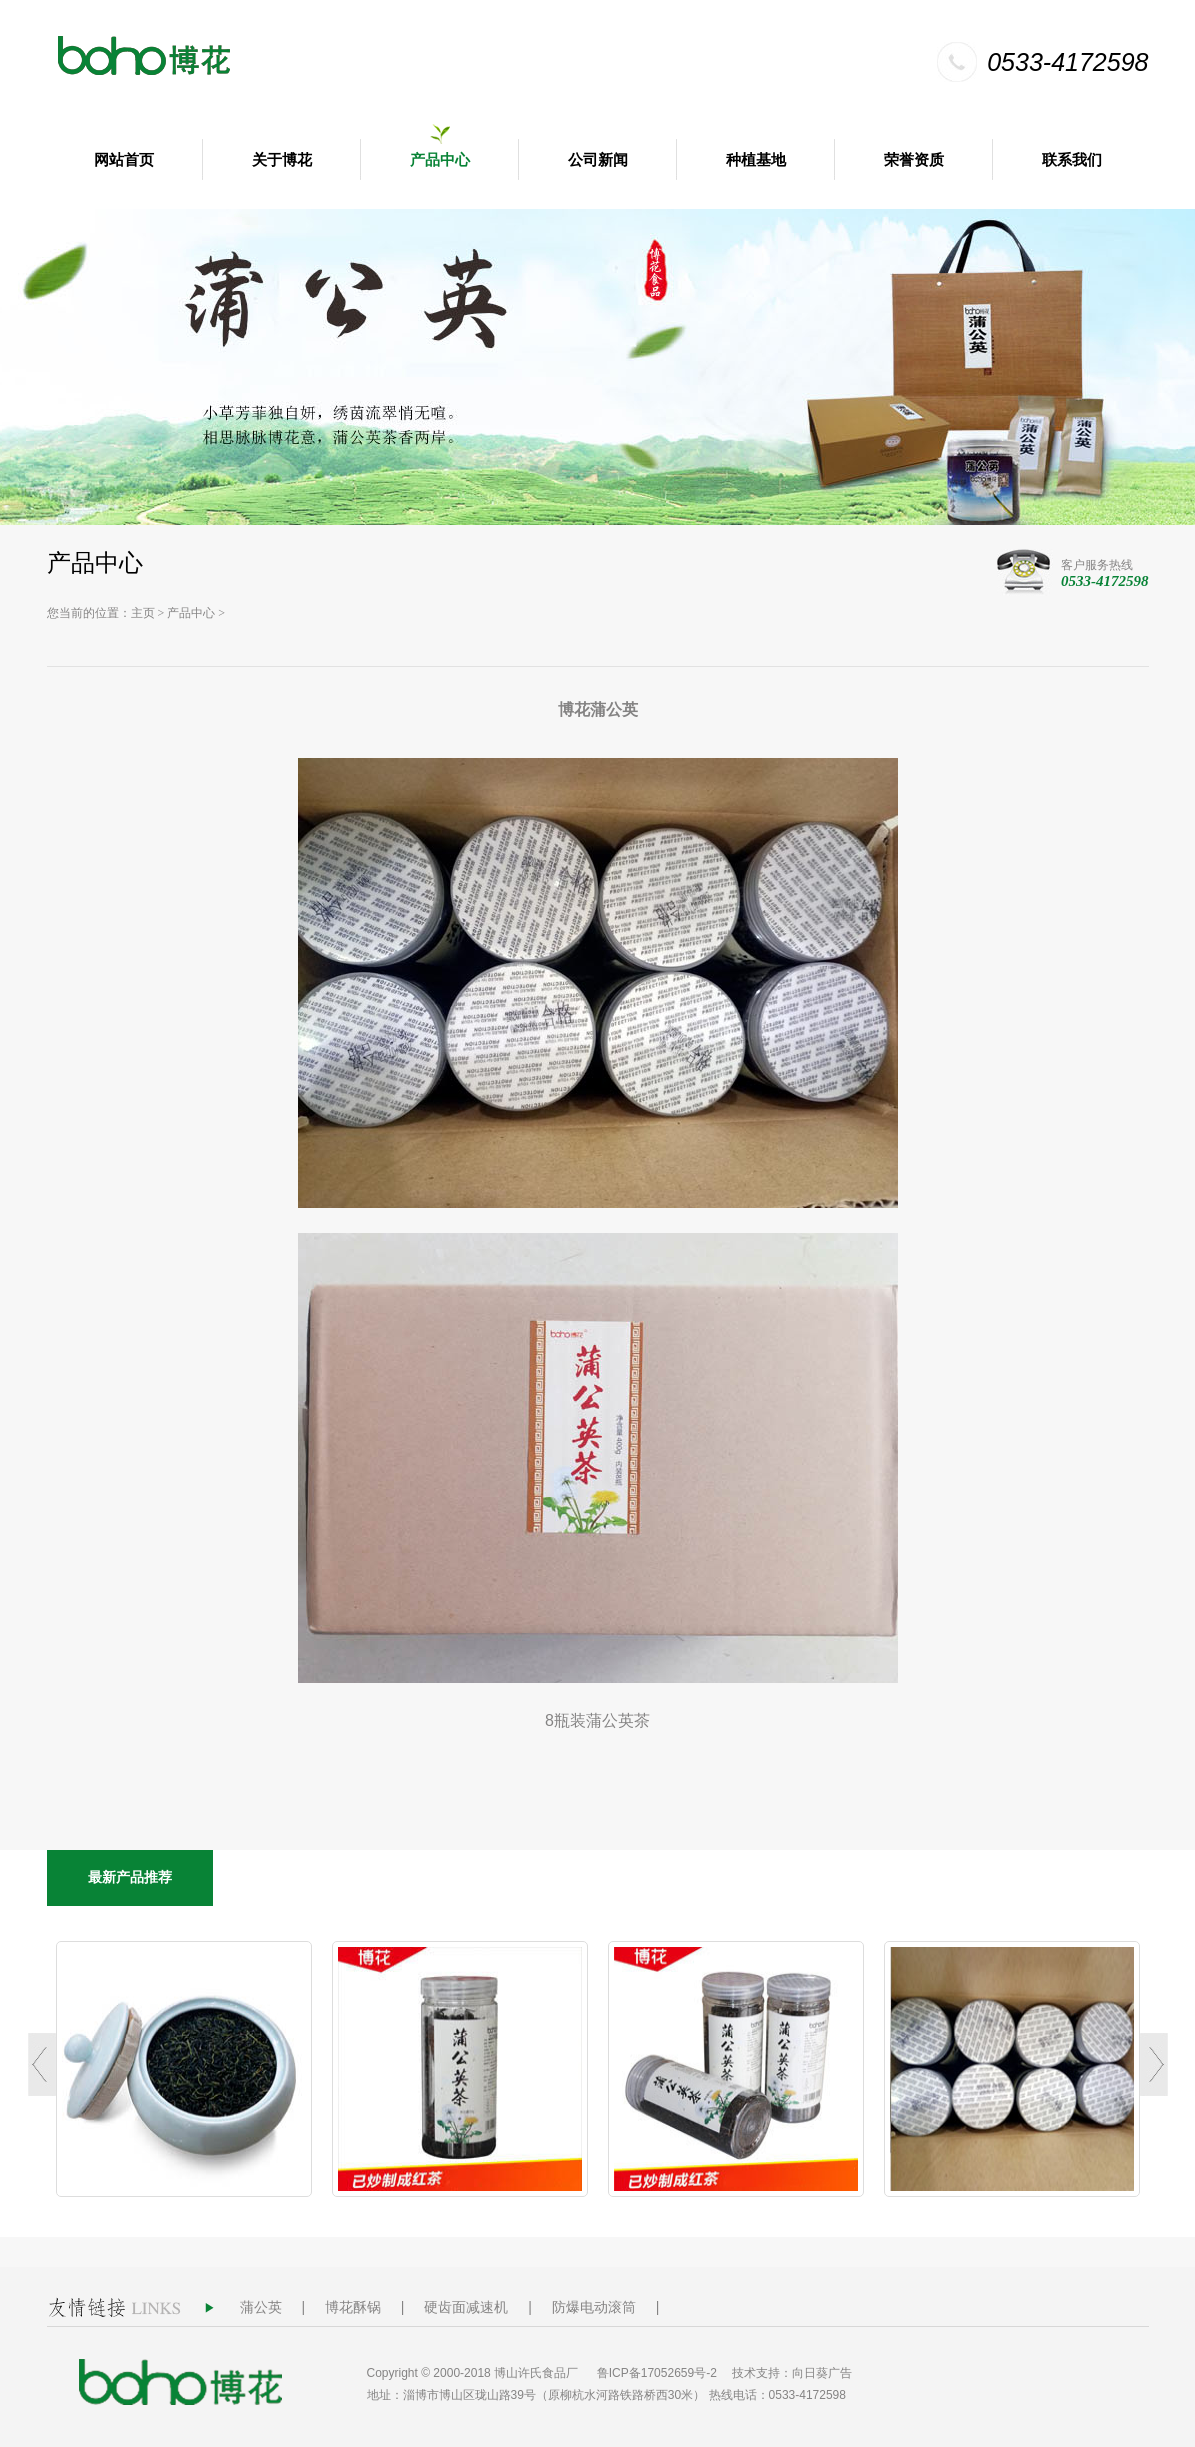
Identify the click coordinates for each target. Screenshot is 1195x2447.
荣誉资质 (914, 160)
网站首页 (124, 160)
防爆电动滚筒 (594, 2307)
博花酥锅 (353, 2307)
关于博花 (282, 160)
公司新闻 (598, 160)
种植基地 (756, 160)
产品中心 (440, 160)
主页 (143, 613)
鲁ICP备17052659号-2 (657, 2373)
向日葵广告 (822, 2373)
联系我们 (1072, 160)
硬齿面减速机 (466, 2307)
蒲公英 (261, 2307)
